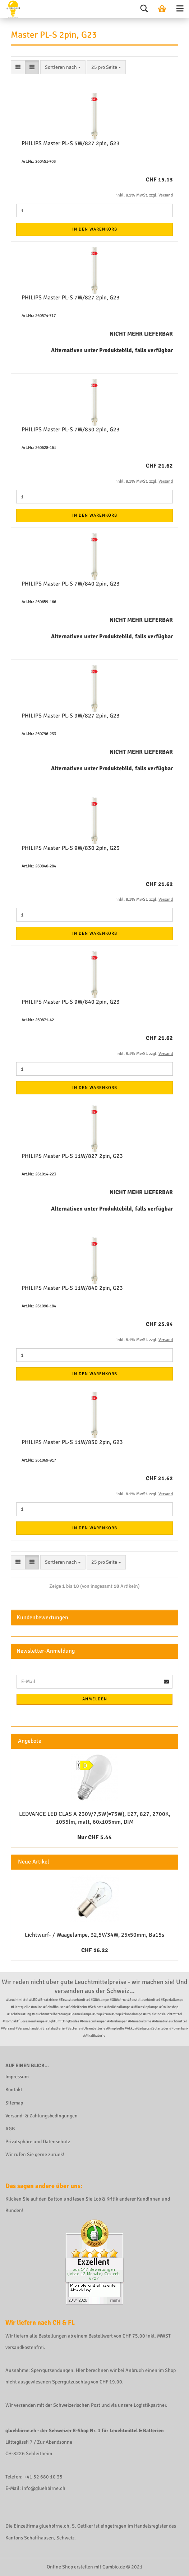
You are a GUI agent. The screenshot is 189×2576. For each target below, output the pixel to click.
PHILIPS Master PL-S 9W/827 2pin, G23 (71, 715)
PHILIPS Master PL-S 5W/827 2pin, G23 (71, 143)
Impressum (17, 2077)
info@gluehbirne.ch (43, 2488)
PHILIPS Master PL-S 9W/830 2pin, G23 (71, 848)
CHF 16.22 (94, 1950)
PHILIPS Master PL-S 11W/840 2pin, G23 (72, 1288)
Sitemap (14, 2103)
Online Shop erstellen (70, 2567)
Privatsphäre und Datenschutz (37, 2142)
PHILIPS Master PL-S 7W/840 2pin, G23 (71, 583)
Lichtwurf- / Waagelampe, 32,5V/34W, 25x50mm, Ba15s (94, 1934)
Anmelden (94, 1699)
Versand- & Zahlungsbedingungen (41, 2116)
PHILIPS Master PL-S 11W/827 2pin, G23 (72, 1156)
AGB (10, 2129)
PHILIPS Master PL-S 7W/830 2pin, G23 (71, 429)
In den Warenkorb (94, 229)
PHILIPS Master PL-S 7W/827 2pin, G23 (71, 297)
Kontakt (13, 2090)
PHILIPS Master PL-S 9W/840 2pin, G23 (71, 1001)
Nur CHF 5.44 (94, 1837)
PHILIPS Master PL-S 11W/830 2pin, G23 (72, 1442)
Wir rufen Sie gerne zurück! (34, 2154)
